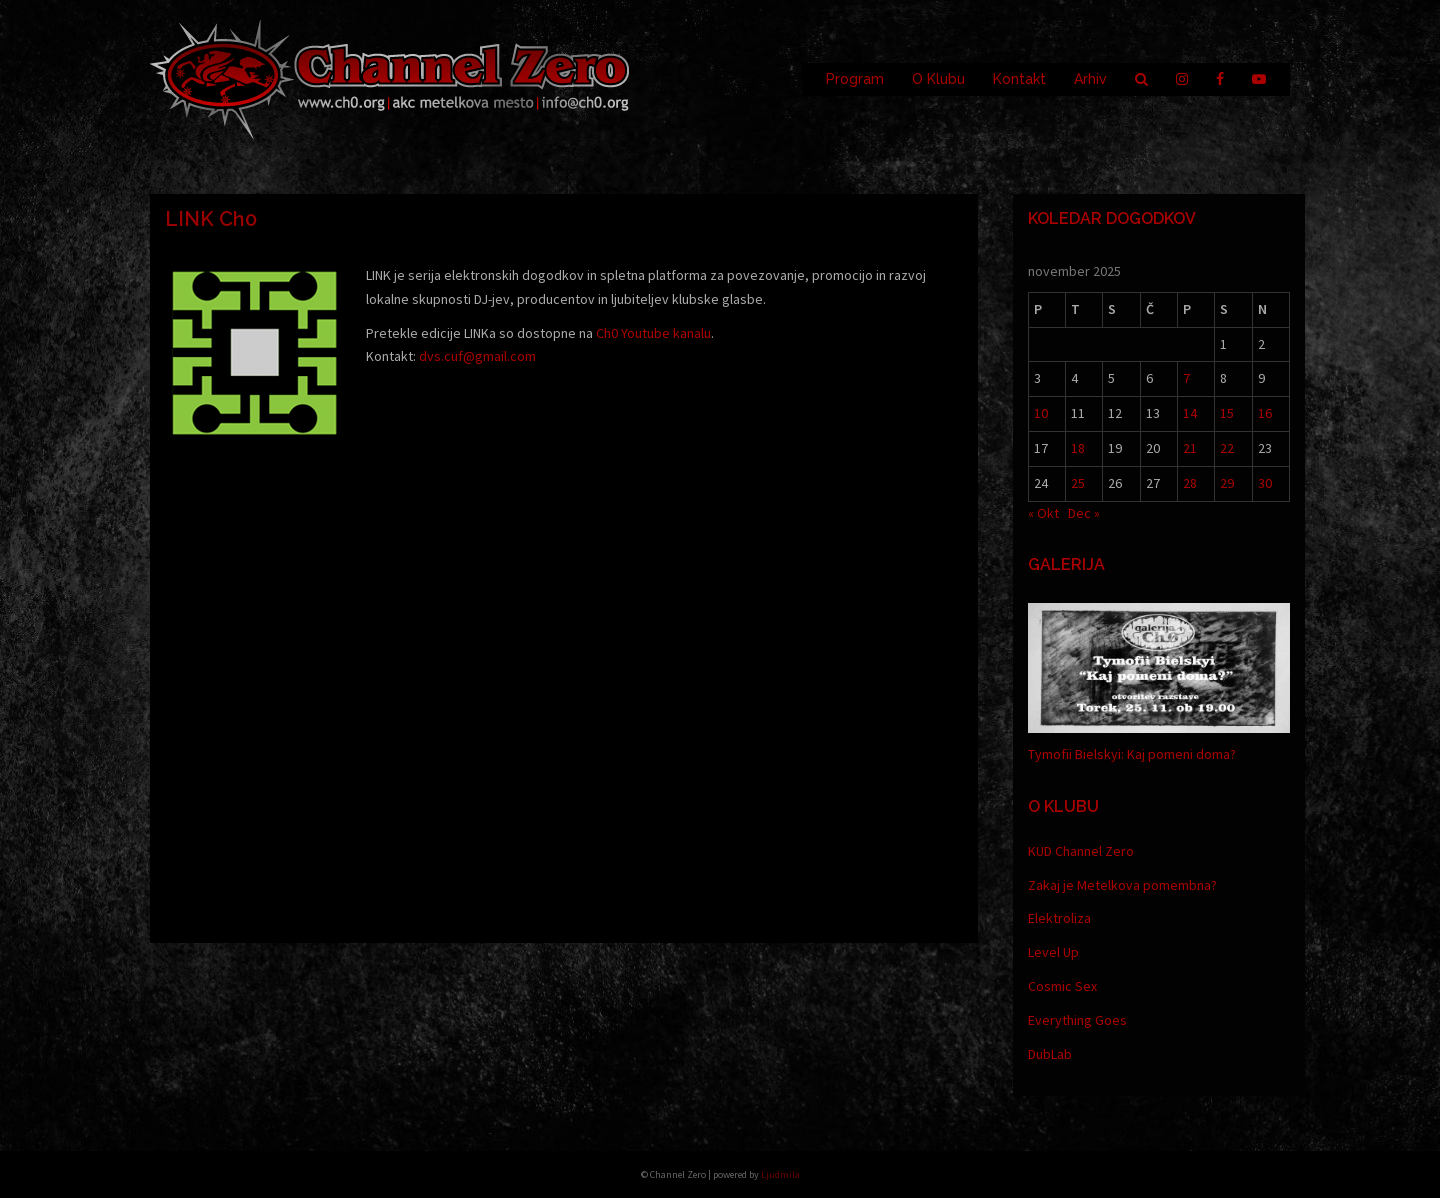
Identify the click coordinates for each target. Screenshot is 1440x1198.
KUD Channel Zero (1081, 851)
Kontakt (1019, 79)
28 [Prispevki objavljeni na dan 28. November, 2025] (1190, 483)
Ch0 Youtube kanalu (653, 333)
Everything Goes (1077, 1020)
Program (855, 79)
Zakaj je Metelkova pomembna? (1122, 885)
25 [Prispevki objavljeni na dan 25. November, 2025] (1078, 483)
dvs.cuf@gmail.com (477, 356)
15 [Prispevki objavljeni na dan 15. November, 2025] (1227, 413)
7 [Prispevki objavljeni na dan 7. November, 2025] (1186, 378)
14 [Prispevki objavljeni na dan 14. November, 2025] (1190, 413)
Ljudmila (780, 1174)
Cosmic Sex (1062, 986)
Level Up (1053, 952)
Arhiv (1090, 79)
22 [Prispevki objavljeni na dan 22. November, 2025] (1227, 448)
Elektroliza (1059, 918)
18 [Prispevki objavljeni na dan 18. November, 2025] (1078, 448)
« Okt (1043, 513)
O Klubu (938, 79)
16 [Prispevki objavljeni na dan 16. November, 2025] (1265, 413)
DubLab (1050, 1054)
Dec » (1084, 513)
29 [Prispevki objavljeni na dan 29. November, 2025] (1227, 483)
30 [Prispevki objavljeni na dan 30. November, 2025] (1265, 483)
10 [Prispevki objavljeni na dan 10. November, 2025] (1041, 413)
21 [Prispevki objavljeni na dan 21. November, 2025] (1190, 448)
